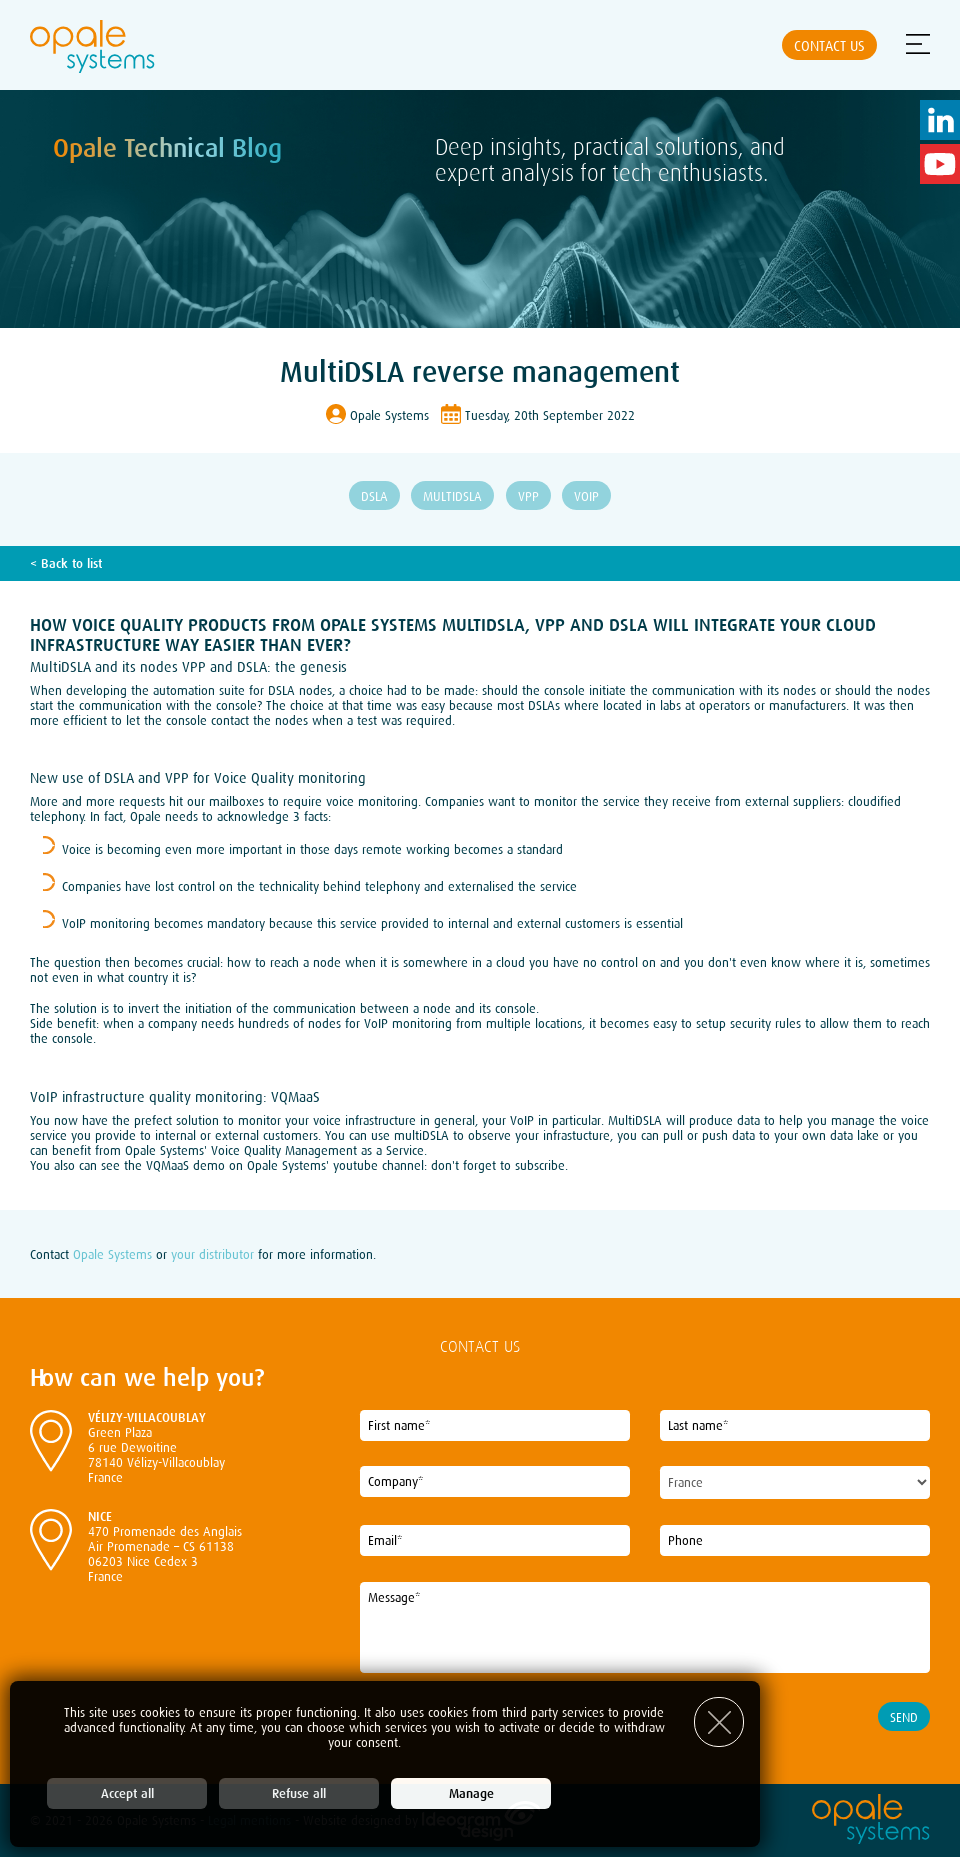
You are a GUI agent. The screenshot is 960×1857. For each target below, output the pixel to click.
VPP (528, 496)
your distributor (212, 1254)
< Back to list (66, 563)
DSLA (374, 496)
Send (904, 1717)
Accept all (127, 1793)
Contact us (829, 46)
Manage (471, 1793)
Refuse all (299, 1793)
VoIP (586, 496)
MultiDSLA (452, 496)
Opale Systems (112, 1254)
